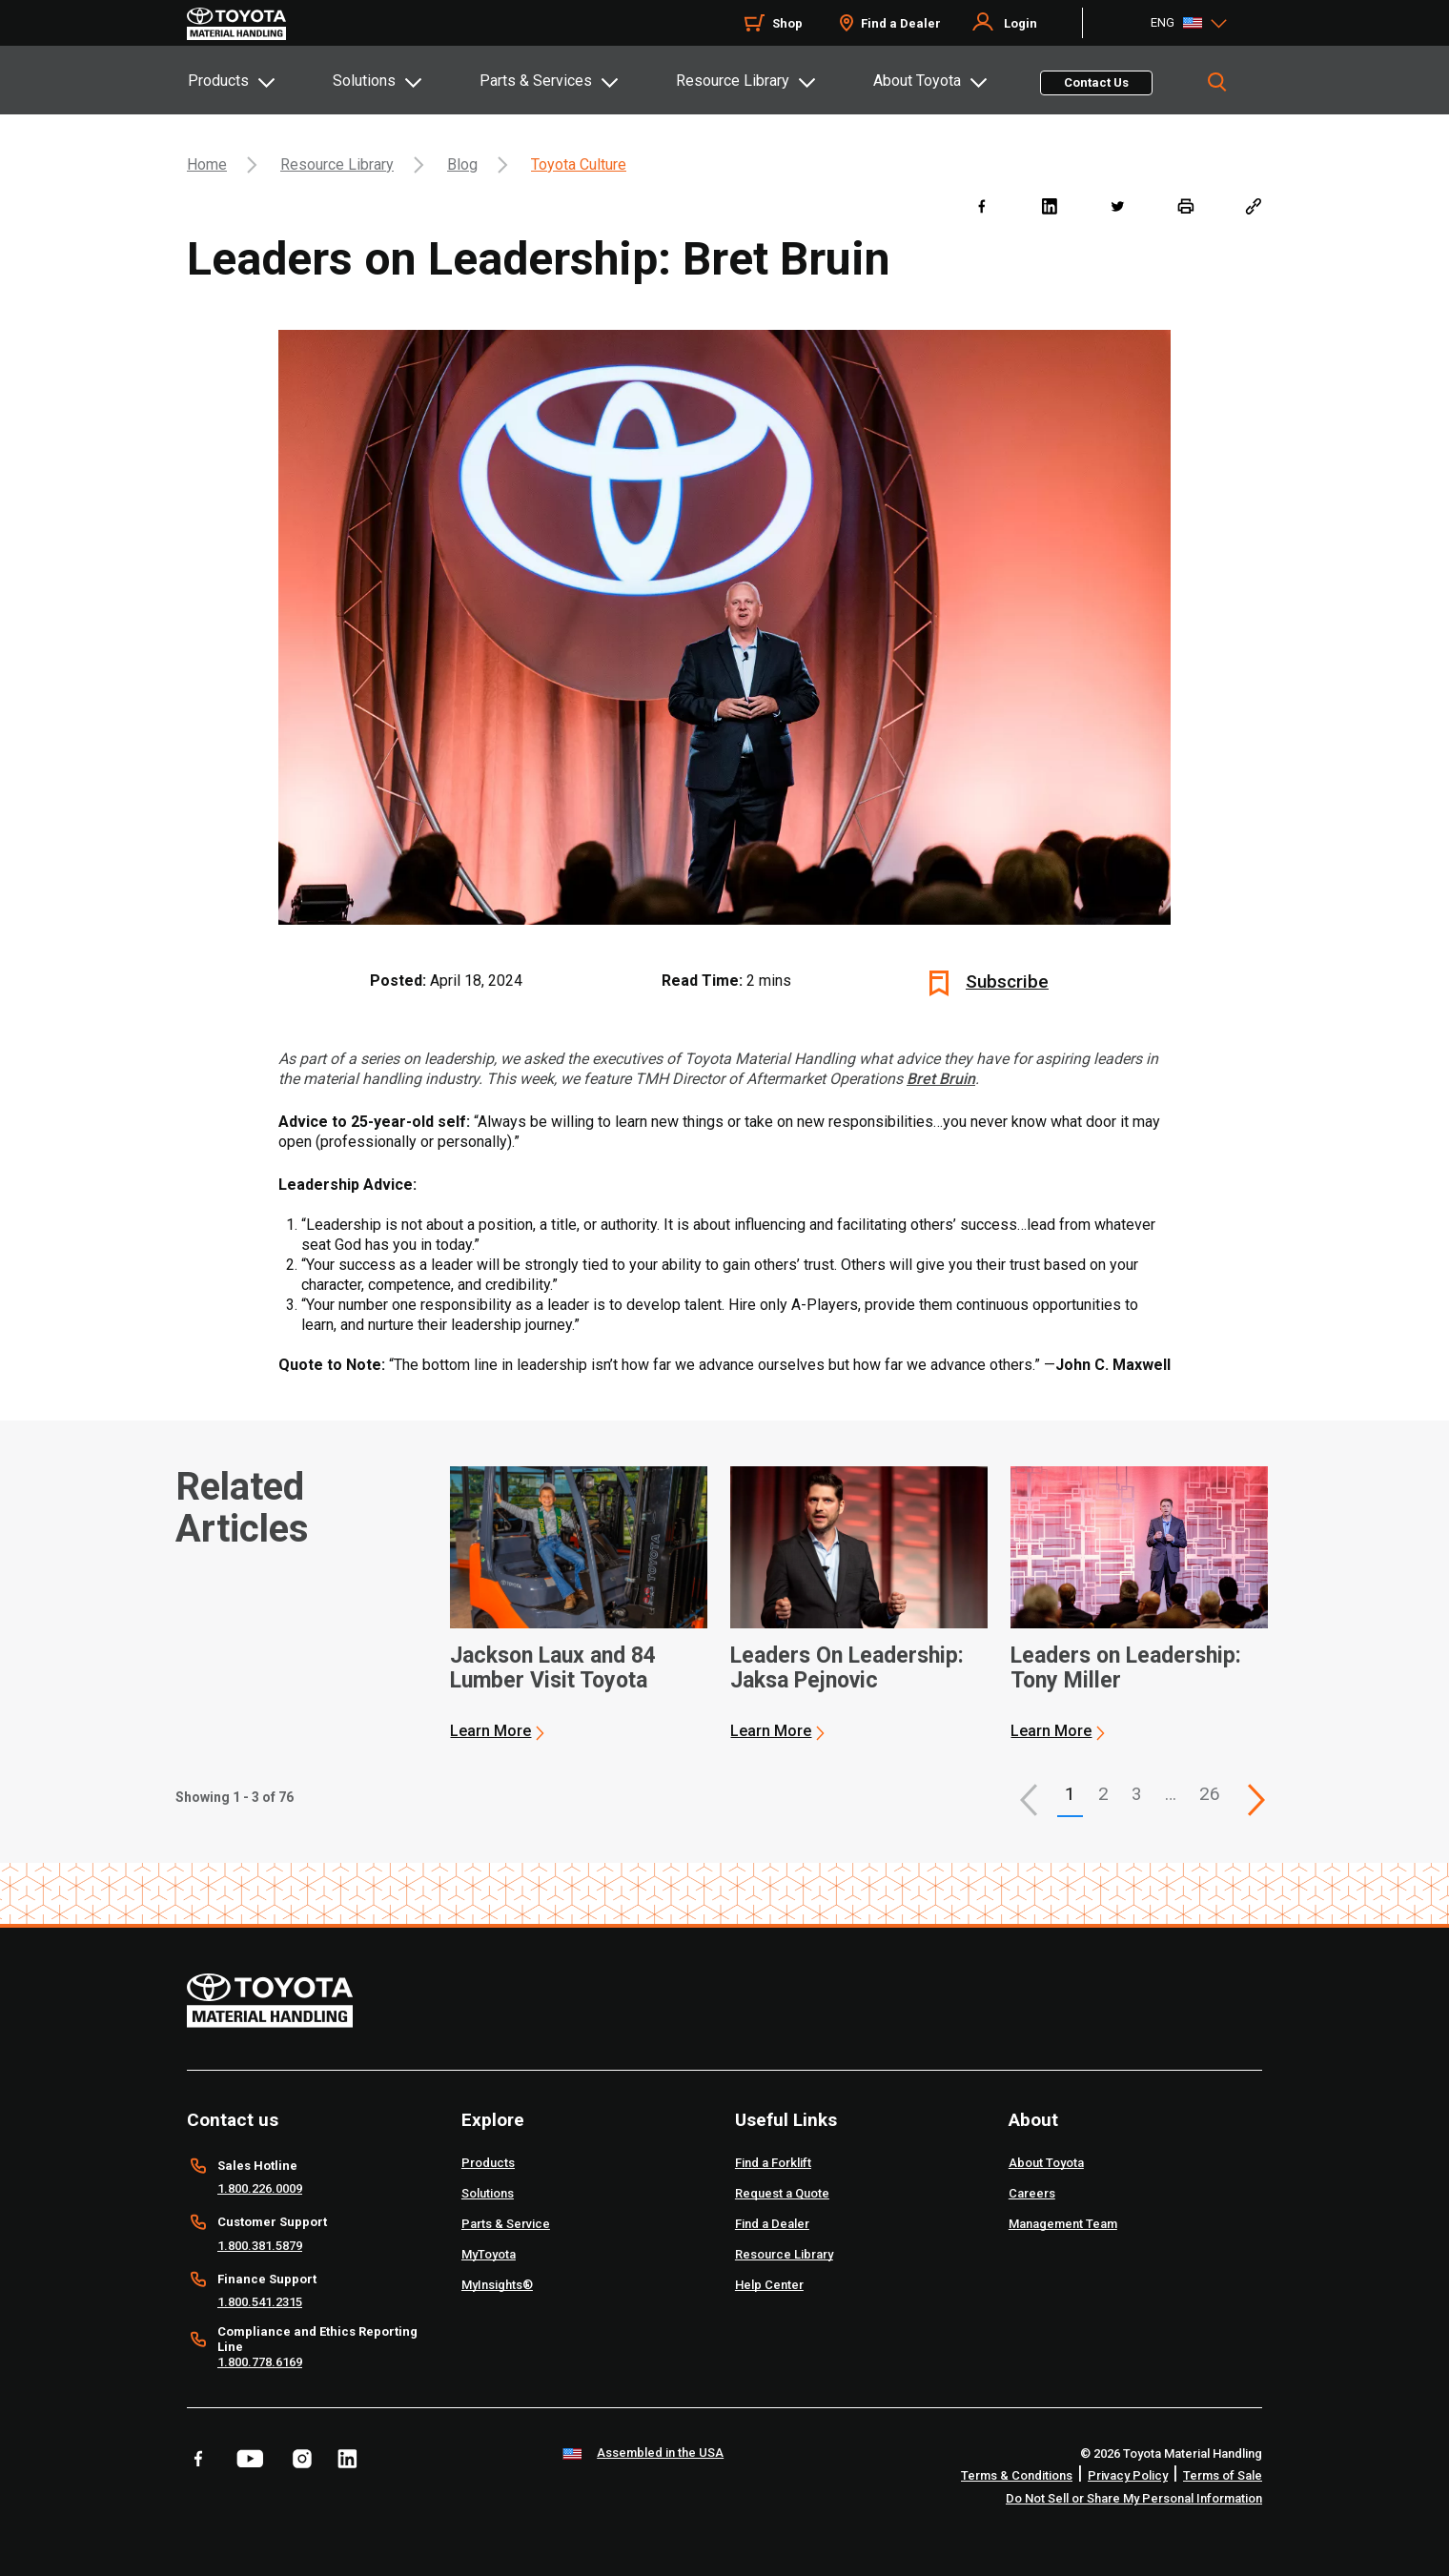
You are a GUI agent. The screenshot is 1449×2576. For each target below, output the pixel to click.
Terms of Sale (1222, 2475)
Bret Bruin (941, 1079)
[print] (1185, 205)
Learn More (490, 1731)
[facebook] (981, 205)
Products (218, 81)
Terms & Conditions (1016, 2475)
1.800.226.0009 (259, 2188)
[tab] (259, 80)
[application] (578, 1603)
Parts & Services (536, 81)
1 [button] (1070, 1794)
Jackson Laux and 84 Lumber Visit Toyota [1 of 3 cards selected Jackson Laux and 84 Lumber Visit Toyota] (553, 1668)
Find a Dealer (901, 23)
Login (1020, 23)
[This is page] (1256, 1800)
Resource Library (732, 81)
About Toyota (917, 81)
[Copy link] (1253, 205)
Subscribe (1007, 981)
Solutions (364, 81)
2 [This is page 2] (1103, 1794)
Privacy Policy (1128, 2475)
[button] (1028, 1800)
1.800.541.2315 (259, 2302)
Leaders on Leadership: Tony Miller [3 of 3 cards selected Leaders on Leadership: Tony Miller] (1125, 1668)
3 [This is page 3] (1137, 1794)
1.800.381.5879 (259, 2246)
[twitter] (1117, 205)
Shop (787, 23)
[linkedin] (1049, 205)
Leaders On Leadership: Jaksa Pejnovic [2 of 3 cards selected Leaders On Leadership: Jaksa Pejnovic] (847, 1668)
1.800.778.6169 (259, 2362)
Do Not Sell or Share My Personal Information (1134, 2498)
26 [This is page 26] (1209, 1794)
